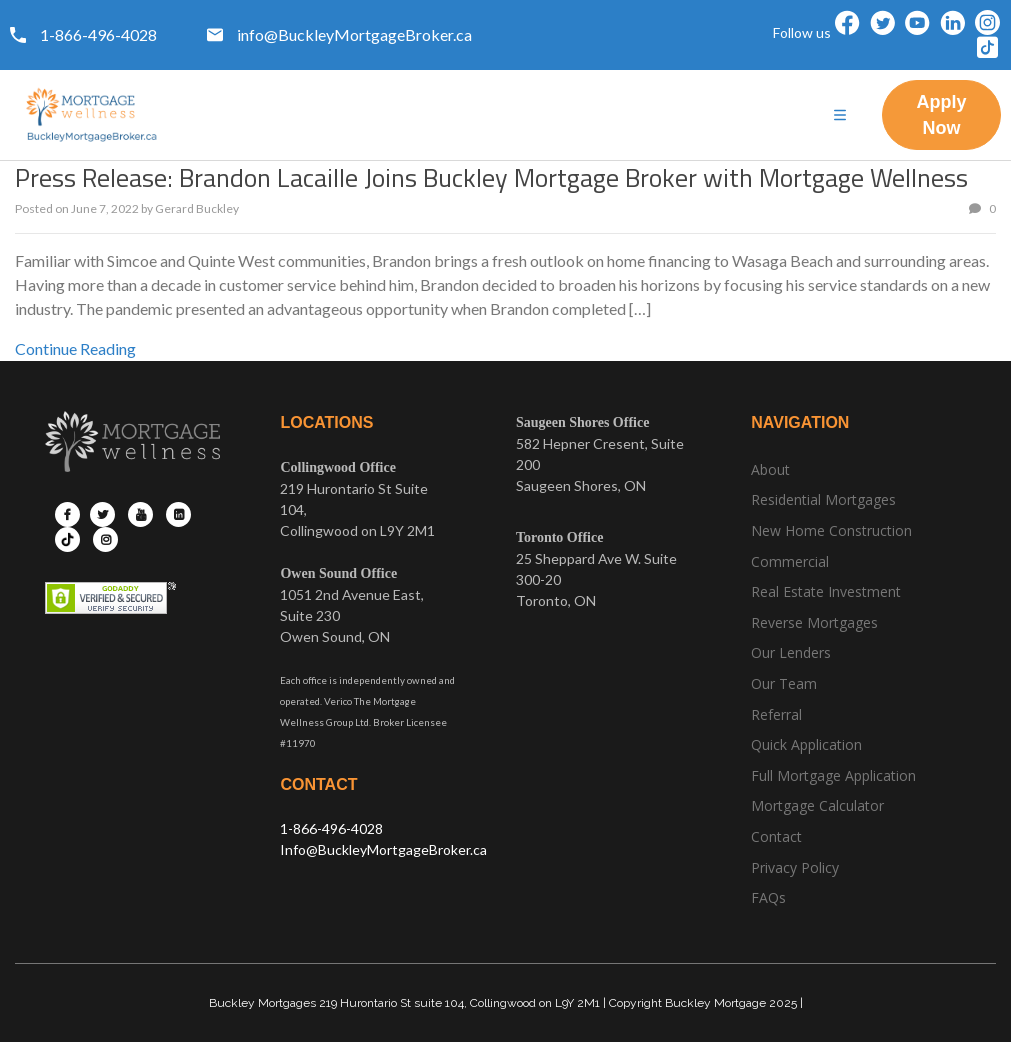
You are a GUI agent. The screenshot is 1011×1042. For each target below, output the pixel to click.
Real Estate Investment (826, 591)
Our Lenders (791, 652)
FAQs (768, 897)
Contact (776, 836)
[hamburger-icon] (839, 115)
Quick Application (806, 744)
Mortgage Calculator (817, 805)
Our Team (784, 683)
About (770, 469)
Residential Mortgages (823, 499)
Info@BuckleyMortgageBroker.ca (383, 849)
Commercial (790, 561)
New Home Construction (831, 530)
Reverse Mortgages (814, 622)
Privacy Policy (795, 867)
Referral (776, 714)
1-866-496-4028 (331, 828)
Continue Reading (75, 348)
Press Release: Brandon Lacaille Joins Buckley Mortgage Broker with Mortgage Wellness (491, 177)
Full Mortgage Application (833, 775)
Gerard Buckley (197, 208)
